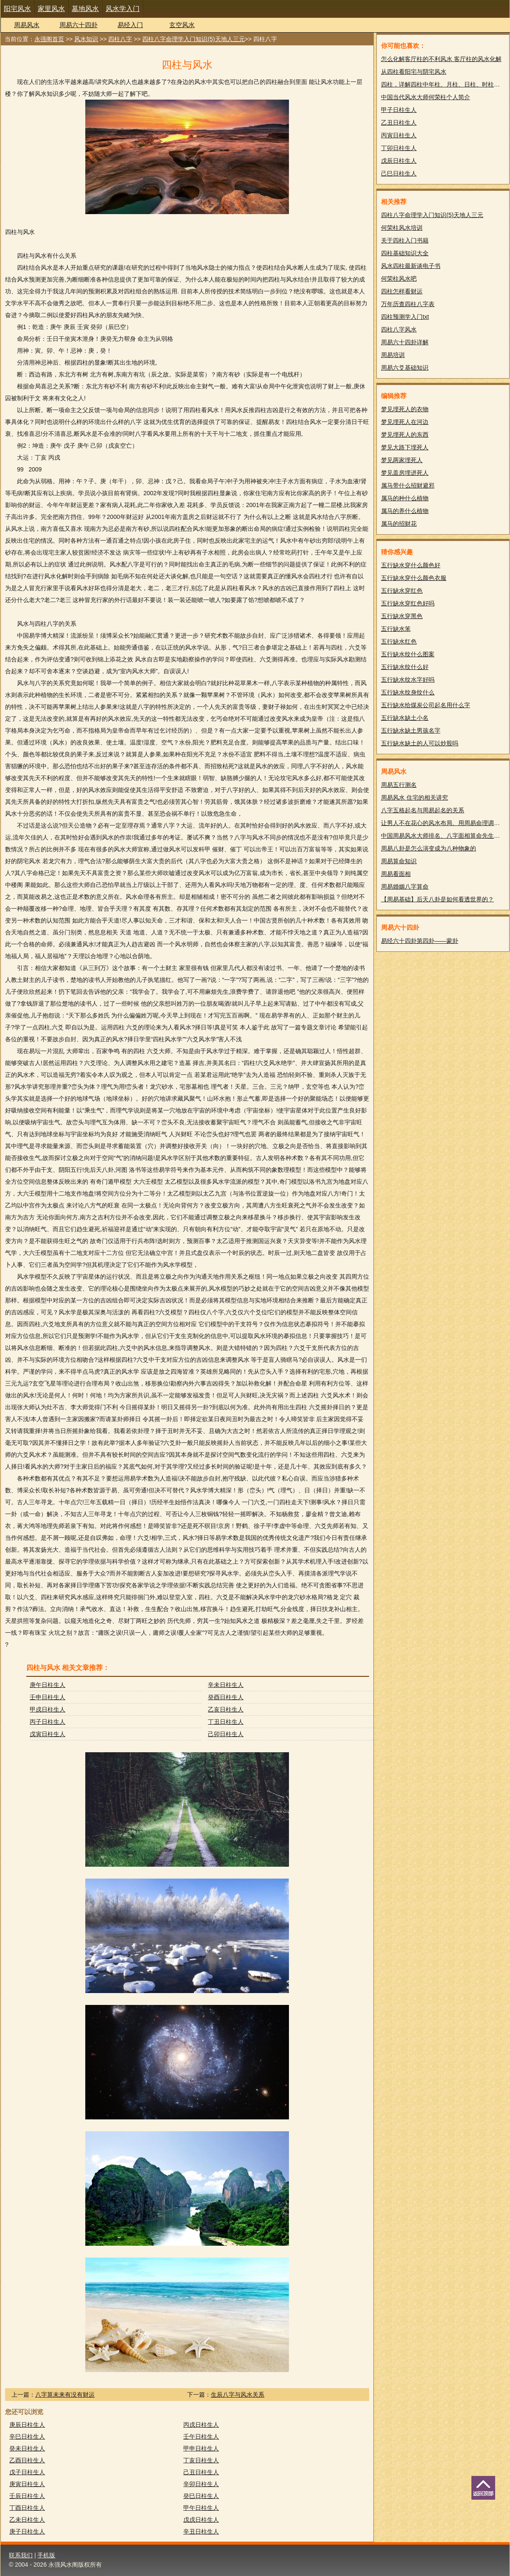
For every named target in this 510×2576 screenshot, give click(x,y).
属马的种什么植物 (405, 498)
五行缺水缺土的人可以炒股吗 (419, 743)
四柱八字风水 (399, 329)
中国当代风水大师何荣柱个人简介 (425, 97)
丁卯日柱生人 (399, 148)
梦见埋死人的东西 (405, 434)
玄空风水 (182, 24)
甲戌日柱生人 (47, 1709)
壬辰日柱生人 (27, 2495)
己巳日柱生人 (399, 173)
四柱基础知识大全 (405, 253)
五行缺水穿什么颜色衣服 (413, 577)
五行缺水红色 (399, 641)
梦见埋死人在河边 (405, 421)
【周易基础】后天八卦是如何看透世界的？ (437, 899)
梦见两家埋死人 (402, 460)
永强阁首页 (49, 39)
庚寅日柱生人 (27, 2484)
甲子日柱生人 (399, 109)
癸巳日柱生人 (201, 2495)
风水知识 (86, 39)
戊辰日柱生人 (399, 160)
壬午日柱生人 (201, 2436)
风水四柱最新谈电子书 (410, 265)
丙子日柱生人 (47, 1721)
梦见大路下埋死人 (405, 447)
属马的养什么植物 (405, 510)
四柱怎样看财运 (402, 291)
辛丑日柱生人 (201, 2531)
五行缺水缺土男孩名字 (410, 730)
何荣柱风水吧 (399, 278)
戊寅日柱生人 (47, 1734)
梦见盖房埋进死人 (405, 472)
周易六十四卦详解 (405, 342)
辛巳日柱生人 (27, 2436)
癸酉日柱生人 (226, 1697)
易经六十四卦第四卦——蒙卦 (419, 940)
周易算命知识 (399, 861)
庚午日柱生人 (47, 1684)
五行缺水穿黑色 (402, 616)
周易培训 (393, 354)
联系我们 (21, 2555)
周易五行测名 (399, 784)
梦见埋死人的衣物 (405, 409)
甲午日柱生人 (201, 2507)
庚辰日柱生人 (27, 2424)
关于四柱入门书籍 (405, 240)
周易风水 (26, 24)
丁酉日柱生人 (27, 2507)
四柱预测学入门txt (405, 316)
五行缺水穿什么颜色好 (410, 565)
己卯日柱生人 (226, 1734)
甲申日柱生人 (201, 2448)
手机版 (46, 2555)
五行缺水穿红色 (402, 590)
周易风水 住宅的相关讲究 (414, 797)
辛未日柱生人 (226, 1684)
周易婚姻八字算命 (405, 886)
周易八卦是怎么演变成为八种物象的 (428, 848)
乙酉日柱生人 (27, 2460)
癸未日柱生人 (27, 2448)
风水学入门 (123, 8)
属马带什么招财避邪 (407, 485)
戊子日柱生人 (27, 2472)
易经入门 (130, 24)
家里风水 (51, 8)
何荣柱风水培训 (402, 227)
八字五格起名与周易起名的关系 (422, 810)
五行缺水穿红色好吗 (407, 603)
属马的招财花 (399, 523)
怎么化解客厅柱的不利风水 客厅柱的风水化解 (441, 59)
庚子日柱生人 (27, 2531)
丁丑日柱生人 (226, 1721)
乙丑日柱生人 (399, 122)
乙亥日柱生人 (226, 1709)
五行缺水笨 (396, 628)
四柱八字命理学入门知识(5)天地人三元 (193, 39)
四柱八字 (120, 39)
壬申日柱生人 (47, 1697)
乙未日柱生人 (27, 2519)
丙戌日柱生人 (201, 2424)
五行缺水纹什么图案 (407, 654)
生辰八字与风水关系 (237, 2394)
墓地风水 (85, 8)
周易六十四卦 (78, 24)
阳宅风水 (17, 8)
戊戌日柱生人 (201, 2519)
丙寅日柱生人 (399, 135)
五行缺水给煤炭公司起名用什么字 (425, 705)
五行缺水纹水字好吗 (407, 679)
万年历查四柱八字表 (407, 304)
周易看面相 (396, 873)
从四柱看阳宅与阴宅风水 (413, 71)
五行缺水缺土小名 (405, 717)
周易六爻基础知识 (405, 367)
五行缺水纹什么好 (405, 667)
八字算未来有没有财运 (65, 2394)
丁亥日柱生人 (201, 2460)
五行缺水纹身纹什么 (407, 692)
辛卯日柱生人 (201, 2484)
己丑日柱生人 (201, 2472)
